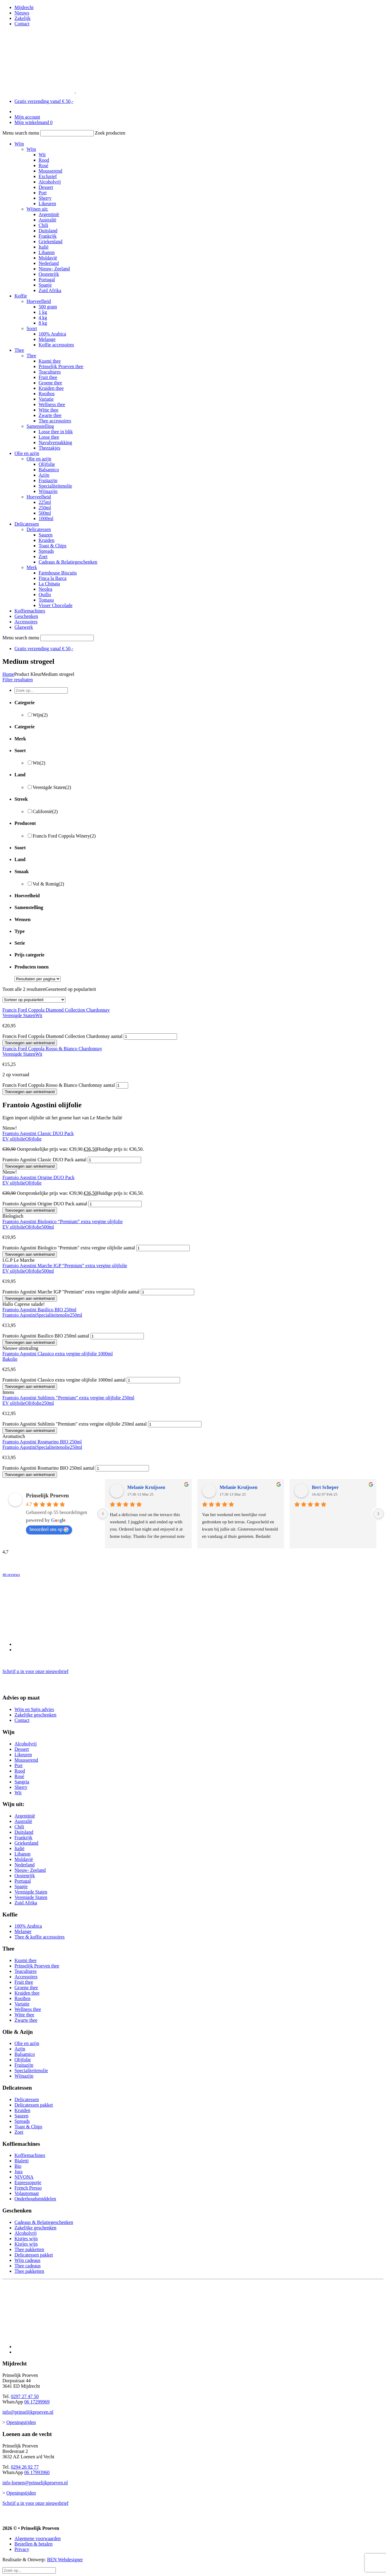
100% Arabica (52, 333)
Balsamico (49, 469)
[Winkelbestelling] (33, 1000)
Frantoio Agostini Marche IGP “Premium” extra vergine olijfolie (64, 1265)
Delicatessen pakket (33, 2104)
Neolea (45, 589)
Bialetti (21, 2160)
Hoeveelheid (39, 301)
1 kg (43, 312)
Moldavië (48, 257)
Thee (19, 350)
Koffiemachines (29, 610)
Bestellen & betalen (33, 2543)
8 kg (43, 323)
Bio (17, 2166)
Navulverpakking (55, 442)
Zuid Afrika (50, 290)
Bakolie (9, 1359)
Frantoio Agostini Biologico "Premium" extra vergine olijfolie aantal (68, 1247)
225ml (45, 502)
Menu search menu (20, 132)
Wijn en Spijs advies (34, 1709)
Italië (44, 247)
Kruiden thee (51, 388)
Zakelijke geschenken (35, 1714)
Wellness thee (52, 404)
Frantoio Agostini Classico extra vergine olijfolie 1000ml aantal (63, 1379)
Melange (47, 339)
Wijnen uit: (37, 208)
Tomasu (46, 600)
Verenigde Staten (52, 787)
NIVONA (23, 2177)
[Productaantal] (150, 1036)
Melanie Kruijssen (146, 1487)
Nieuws (21, 12)
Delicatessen (26, 523)
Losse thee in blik (56, 431)
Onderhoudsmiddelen (35, 2198)
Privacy (21, 2549)
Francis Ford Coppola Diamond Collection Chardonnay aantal (62, 1036)
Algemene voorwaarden (37, 2538)
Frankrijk (48, 236)
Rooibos (47, 393)
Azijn (44, 475)
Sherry (45, 198)
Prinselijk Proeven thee (61, 366)
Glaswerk (23, 627)
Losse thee (49, 437)
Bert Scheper (325, 1487)
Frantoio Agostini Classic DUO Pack (38, 1133)
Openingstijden (21, 2422)
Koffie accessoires (56, 344)
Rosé (43, 165)
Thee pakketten (29, 2249)
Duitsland (48, 230)
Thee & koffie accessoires (39, 1936)
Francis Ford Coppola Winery (64, 835)
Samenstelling (40, 426)
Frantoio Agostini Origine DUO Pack (38, 1177)
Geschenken (26, 616)
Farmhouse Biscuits (58, 572)
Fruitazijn (48, 480)
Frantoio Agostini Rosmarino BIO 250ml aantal (48, 1468)
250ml (45, 507)
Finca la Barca (52, 578)
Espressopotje (27, 2182)
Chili (43, 225)
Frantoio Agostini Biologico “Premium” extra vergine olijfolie (62, 1221)
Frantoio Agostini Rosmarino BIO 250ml (42, 1441)
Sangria (21, 1781)
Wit (42, 154)
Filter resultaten (17, 679)
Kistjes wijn (26, 2238)
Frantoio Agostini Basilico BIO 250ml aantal (45, 1335)
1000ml (46, 518)
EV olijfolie (13, 1138)
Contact (22, 23)
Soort (32, 328)
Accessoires (25, 621)
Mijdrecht (23, 7)
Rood (44, 160)
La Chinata (49, 583)
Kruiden (46, 540)
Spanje (45, 285)
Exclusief (48, 176)
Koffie (20, 295)
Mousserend (50, 170)
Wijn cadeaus (27, 2260)
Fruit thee (48, 377)
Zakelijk (22, 18)
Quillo (45, 594)
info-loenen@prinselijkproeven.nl (35, 2482)
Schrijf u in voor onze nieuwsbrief (35, 1671)
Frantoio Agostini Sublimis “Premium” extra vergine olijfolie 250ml (68, 1397)
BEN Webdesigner (65, 2559)
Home (8, 674)
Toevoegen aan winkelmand (30, 1043)
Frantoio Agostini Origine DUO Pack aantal (44, 1203)
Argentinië (49, 214)
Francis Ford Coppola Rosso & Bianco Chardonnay (52, 1048)
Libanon (47, 252)
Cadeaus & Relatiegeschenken (68, 561)
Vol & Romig (48, 883)
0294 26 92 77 (25, 2466)
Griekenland (50, 241)
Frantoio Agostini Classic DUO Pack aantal (44, 1159)
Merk (32, 567)
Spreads (46, 551)
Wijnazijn (48, 491)
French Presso (28, 2187)
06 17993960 (36, 2472)
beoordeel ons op (49, 1529)
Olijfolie (47, 464)
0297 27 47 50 (25, 2396)
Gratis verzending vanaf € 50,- (43, 101)
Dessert (46, 187)
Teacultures (50, 371)
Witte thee (49, 409)
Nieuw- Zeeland (54, 268)
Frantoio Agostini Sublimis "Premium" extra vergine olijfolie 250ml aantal (74, 1423)
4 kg (43, 317)
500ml (45, 513)
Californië (45, 811)
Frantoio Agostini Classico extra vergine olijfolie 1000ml (57, 1353)
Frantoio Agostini (19, 1315)
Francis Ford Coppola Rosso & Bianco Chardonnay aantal (58, 1085)
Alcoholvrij (50, 181)
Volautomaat (26, 2193)
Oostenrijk (49, 274)
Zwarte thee (50, 415)
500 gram (48, 306)
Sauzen (45, 534)
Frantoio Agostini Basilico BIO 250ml (39, 1309)
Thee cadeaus (27, 2265)
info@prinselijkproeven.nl (27, 2412)
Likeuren (47, 203)
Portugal (47, 279)
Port (43, 192)
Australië (47, 219)
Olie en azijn (26, 453)
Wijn (19, 143)
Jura (18, 2171)
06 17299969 (36, 2401)
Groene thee (50, 382)
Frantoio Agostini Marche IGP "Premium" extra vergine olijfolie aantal (71, 1291)
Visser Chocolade (55, 605)
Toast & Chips (52, 545)
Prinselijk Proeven (47, 1496)
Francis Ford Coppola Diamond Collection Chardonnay (56, 1010)
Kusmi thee (50, 361)
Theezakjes (49, 447)
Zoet (43, 556)
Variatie (46, 399)
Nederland (49, 263)
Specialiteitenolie (55, 485)
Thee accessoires (55, 420)
